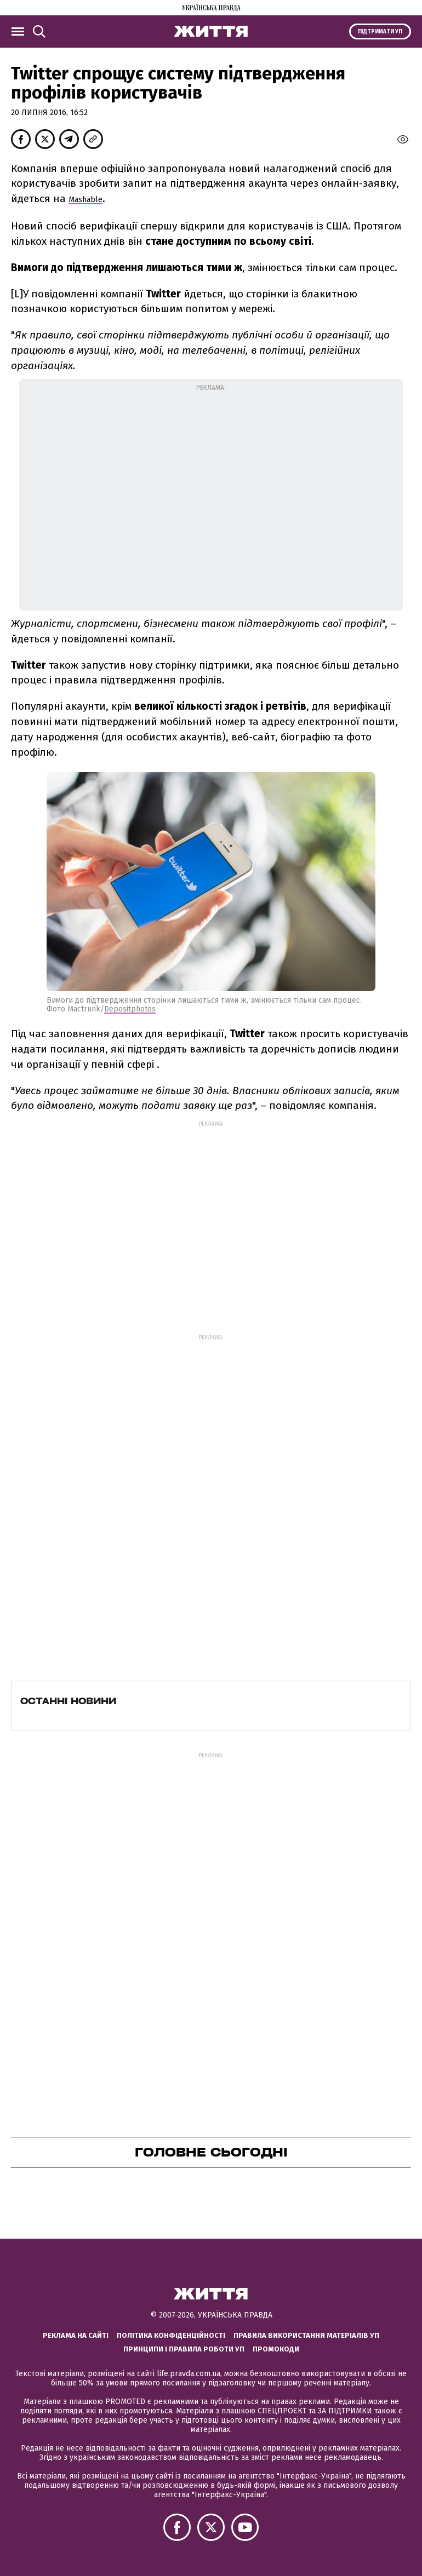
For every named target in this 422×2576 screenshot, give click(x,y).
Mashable (85, 199)
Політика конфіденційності (171, 2335)
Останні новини (68, 1701)
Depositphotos (130, 1009)
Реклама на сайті (76, 2335)
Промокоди (276, 2349)
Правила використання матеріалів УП (306, 2335)
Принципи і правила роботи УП (183, 2349)
